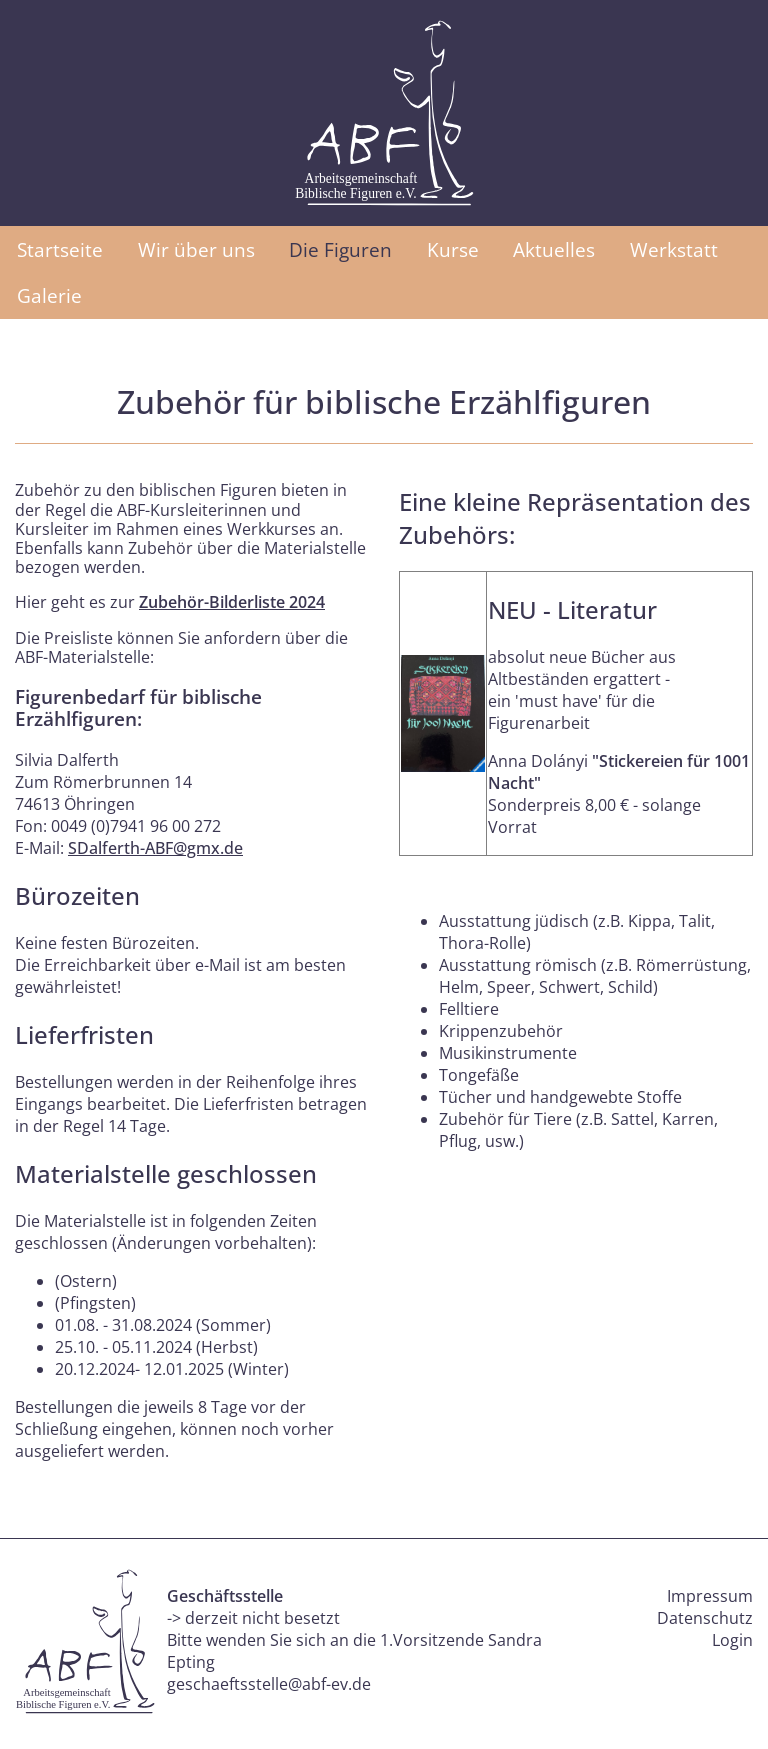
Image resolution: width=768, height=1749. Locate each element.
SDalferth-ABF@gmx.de (155, 848)
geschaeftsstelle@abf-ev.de (269, 1684)
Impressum (710, 1596)
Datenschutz (705, 1618)
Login (732, 1640)
